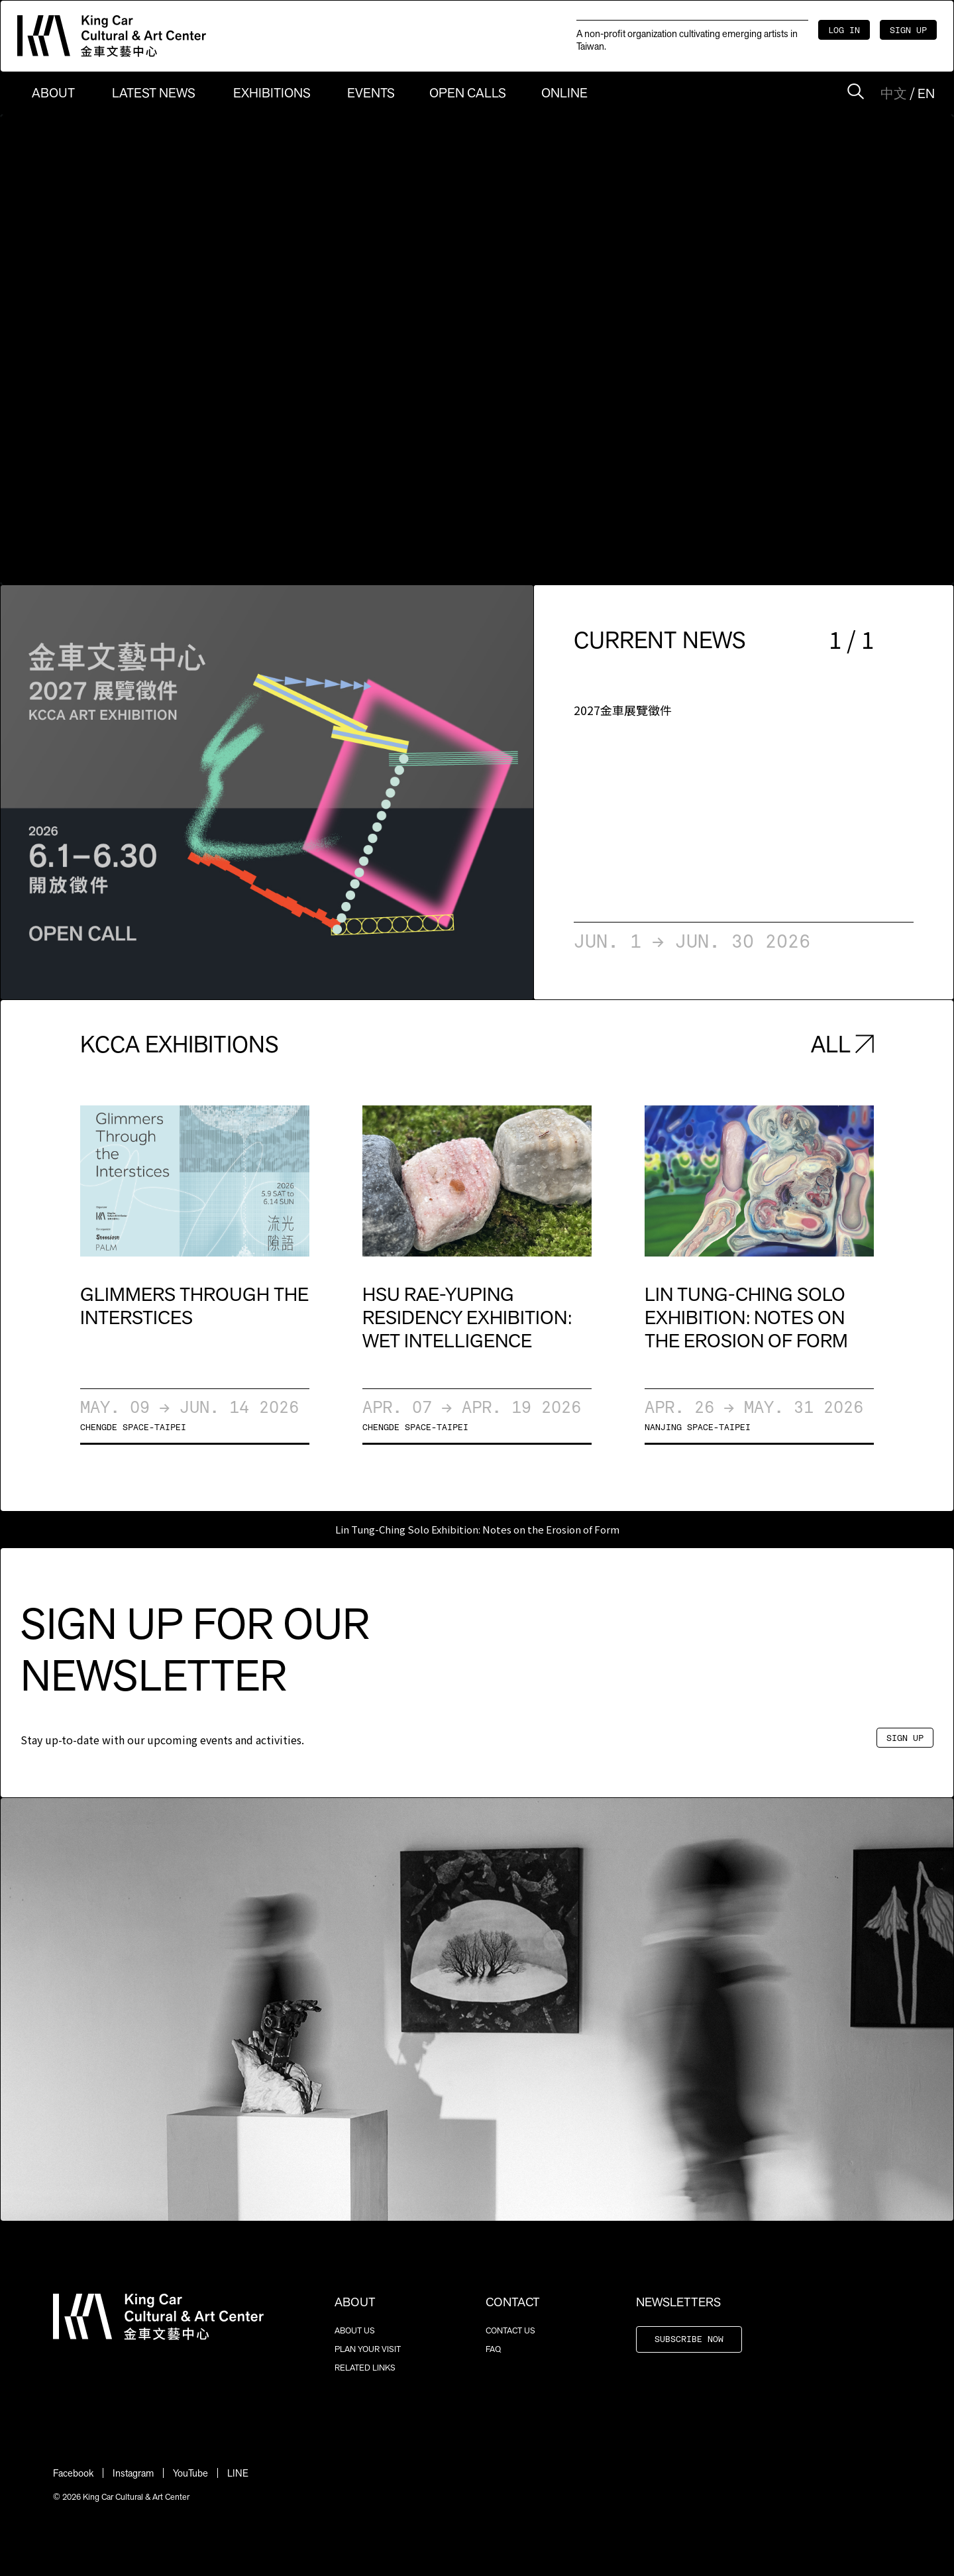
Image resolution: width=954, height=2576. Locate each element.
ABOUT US (355, 2330)
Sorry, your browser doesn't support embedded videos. (477, 349)
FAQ (493, 2349)
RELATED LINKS (365, 2367)
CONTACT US (510, 2330)
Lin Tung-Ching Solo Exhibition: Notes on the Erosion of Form (477, 1529)
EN (926, 93)
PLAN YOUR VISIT (368, 2349)
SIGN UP (908, 31)
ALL (842, 1044)
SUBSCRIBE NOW (689, 2339)
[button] (134, 792)
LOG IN (844, 31)
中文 (893, 93)
